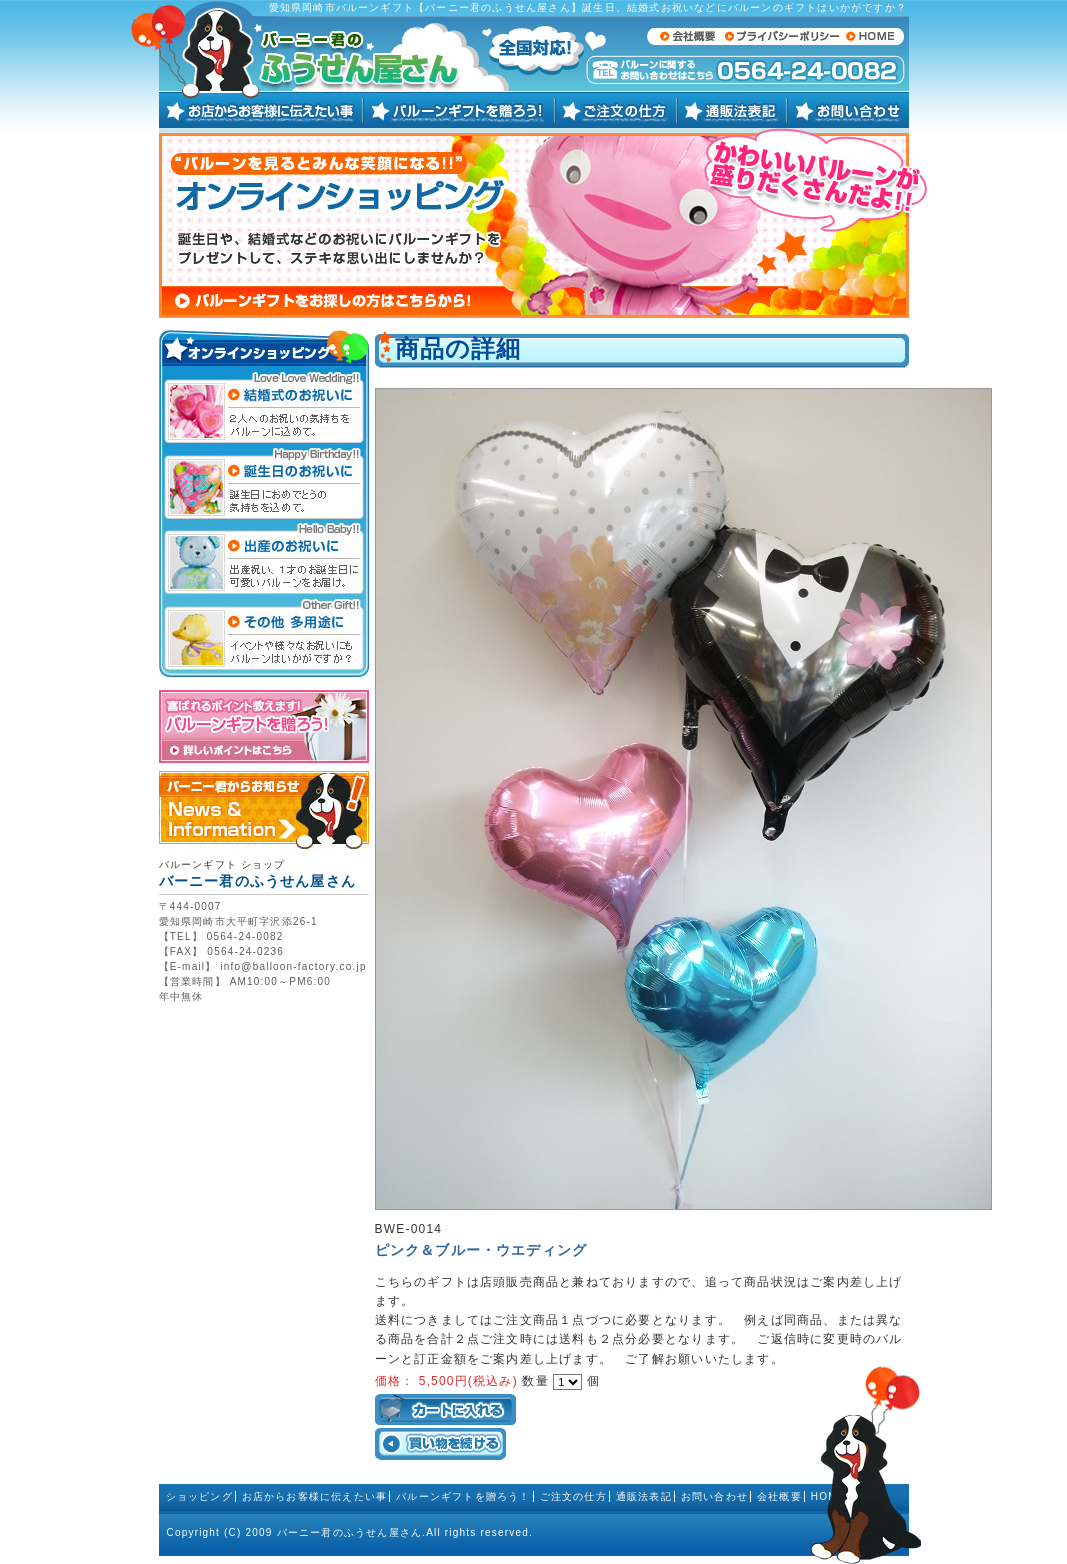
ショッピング (199, 1496)
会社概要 (779, 1496)
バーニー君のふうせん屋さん (350, 1532)
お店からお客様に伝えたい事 (315, 1496)
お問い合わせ (714, 1496)
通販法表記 (644, 1496)
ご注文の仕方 (573, 1496)
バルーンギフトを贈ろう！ (463, 1496)
